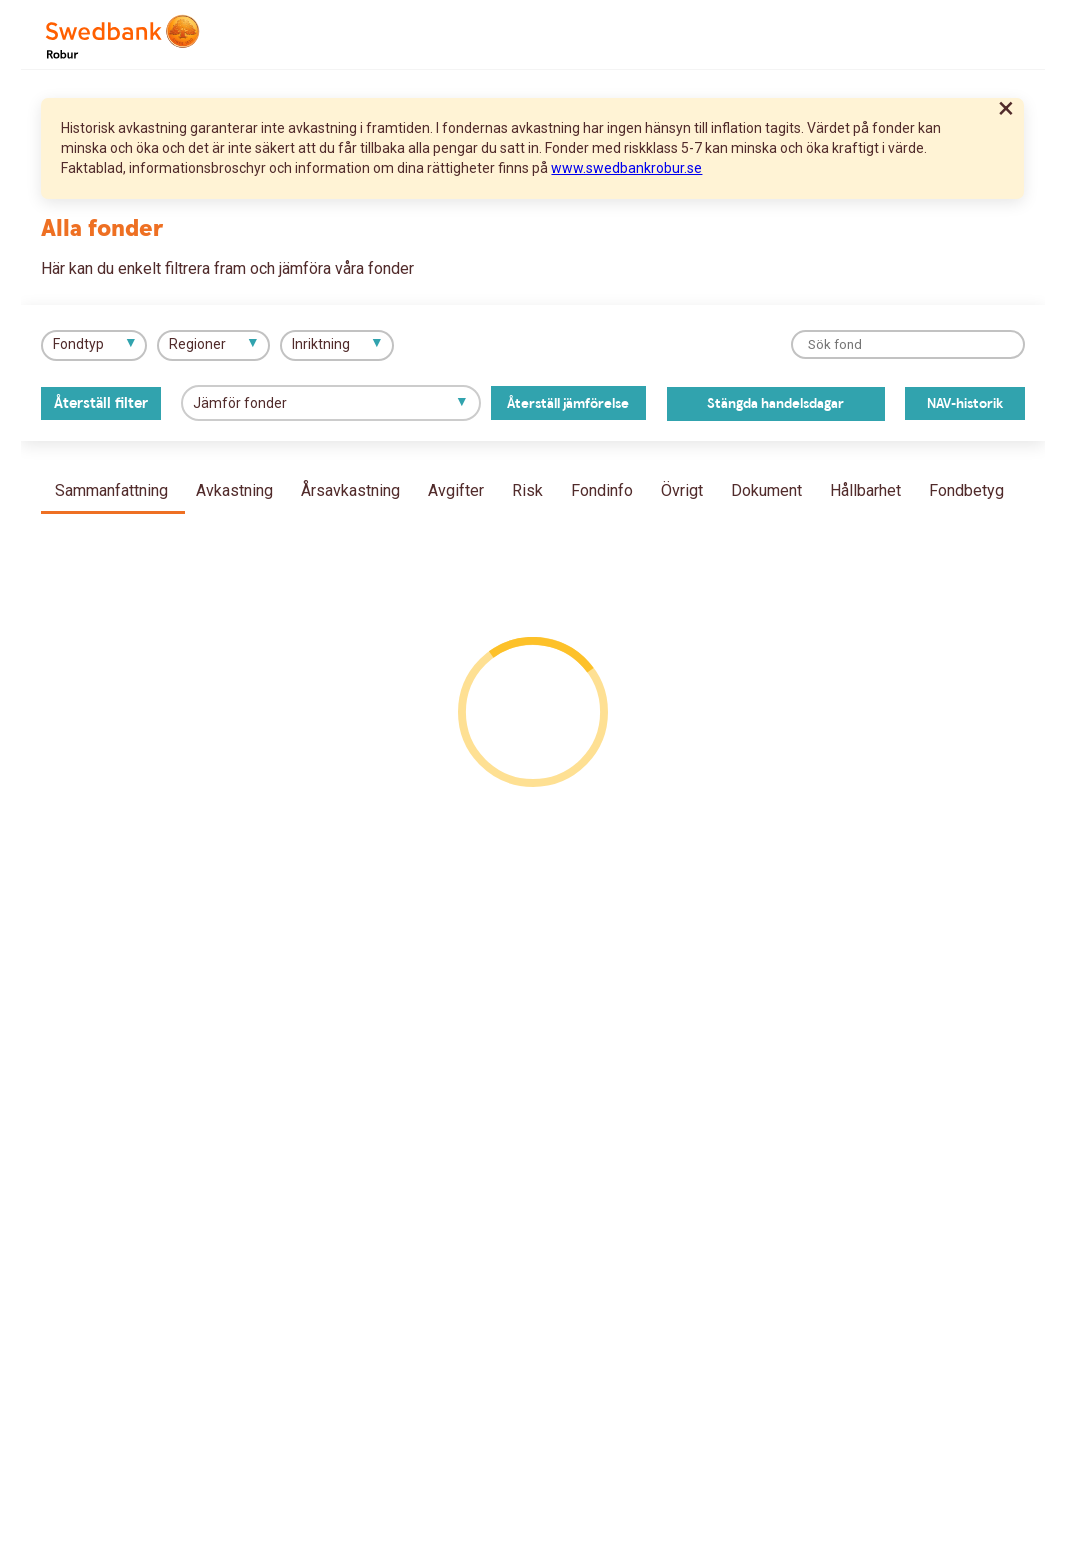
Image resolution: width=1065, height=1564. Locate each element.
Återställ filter (101, 403)
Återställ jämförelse (568, 403)
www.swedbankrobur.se (626, 168)
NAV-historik (965, 403)
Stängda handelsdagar (775, 403)
